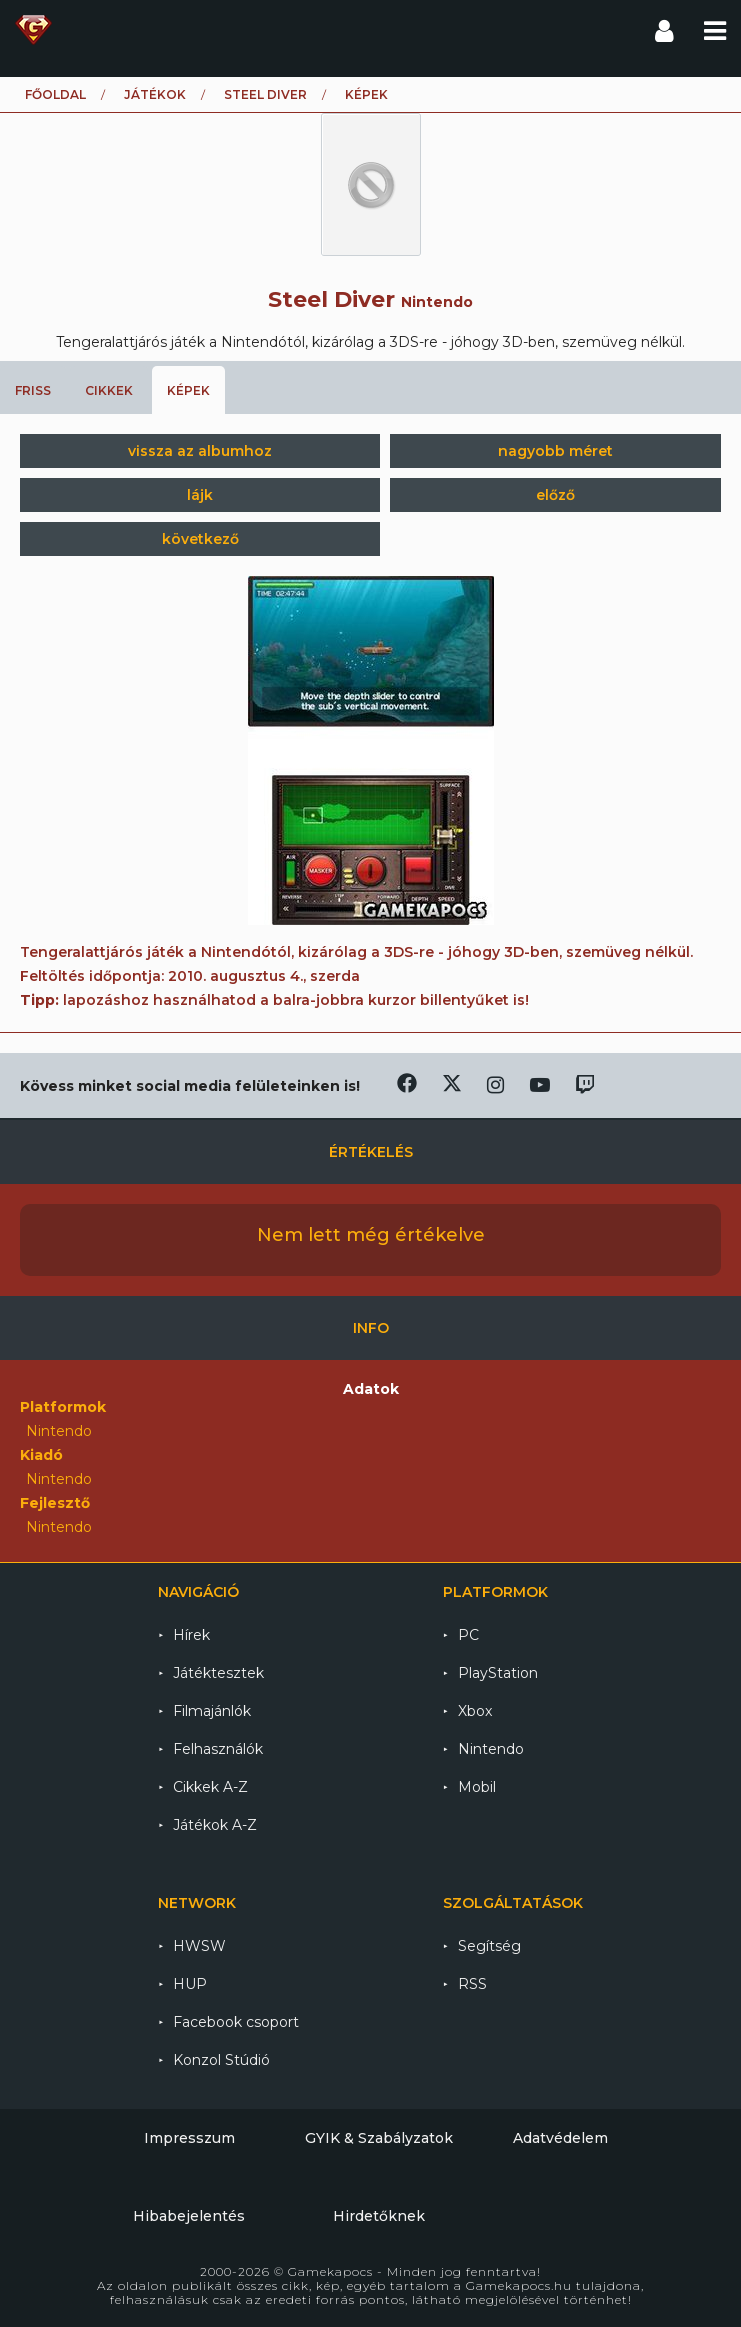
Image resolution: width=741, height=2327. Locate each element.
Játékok (155, 94)
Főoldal (55, 94)
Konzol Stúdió (221, 2060)
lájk (200, 495)
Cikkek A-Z (210, 1787)
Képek (188, 390)
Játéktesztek (218, 1673)
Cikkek (109, 390)
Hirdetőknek (379, 2216)
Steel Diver (265, 94)
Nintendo (491, 1749)
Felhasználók (218, 1749)
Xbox (475, 1711)
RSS (472, 1984)
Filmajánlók (212, 1711)
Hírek (191, 1635)
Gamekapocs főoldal (33, 30)
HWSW (199, 1946)
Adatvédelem (560, 2138)
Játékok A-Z (215, 1825)
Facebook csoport (236, 2022)
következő (200, 539)
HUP (190, 1984)
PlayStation (498, 1673)
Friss (33, 390)
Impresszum (189, 2138)
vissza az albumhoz (200, 451)
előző (555, 495)
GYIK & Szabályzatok (379, 2138)
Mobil (477, 1787)
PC (468, 1635)
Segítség (489, 1946)
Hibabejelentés (189, 2216)
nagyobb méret (555, 451)
